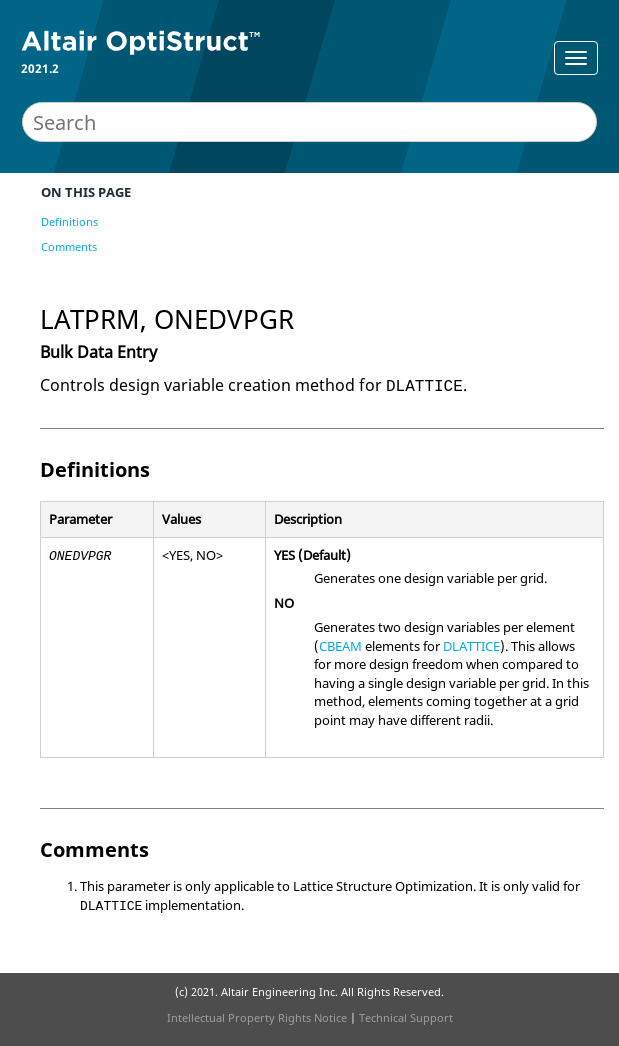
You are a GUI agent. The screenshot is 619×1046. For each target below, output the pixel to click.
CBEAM (340, 646)
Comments (69, 246)
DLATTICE (471, 646)
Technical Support (406, 1017)
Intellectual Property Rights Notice (257, 1017)
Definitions (69, 221)
